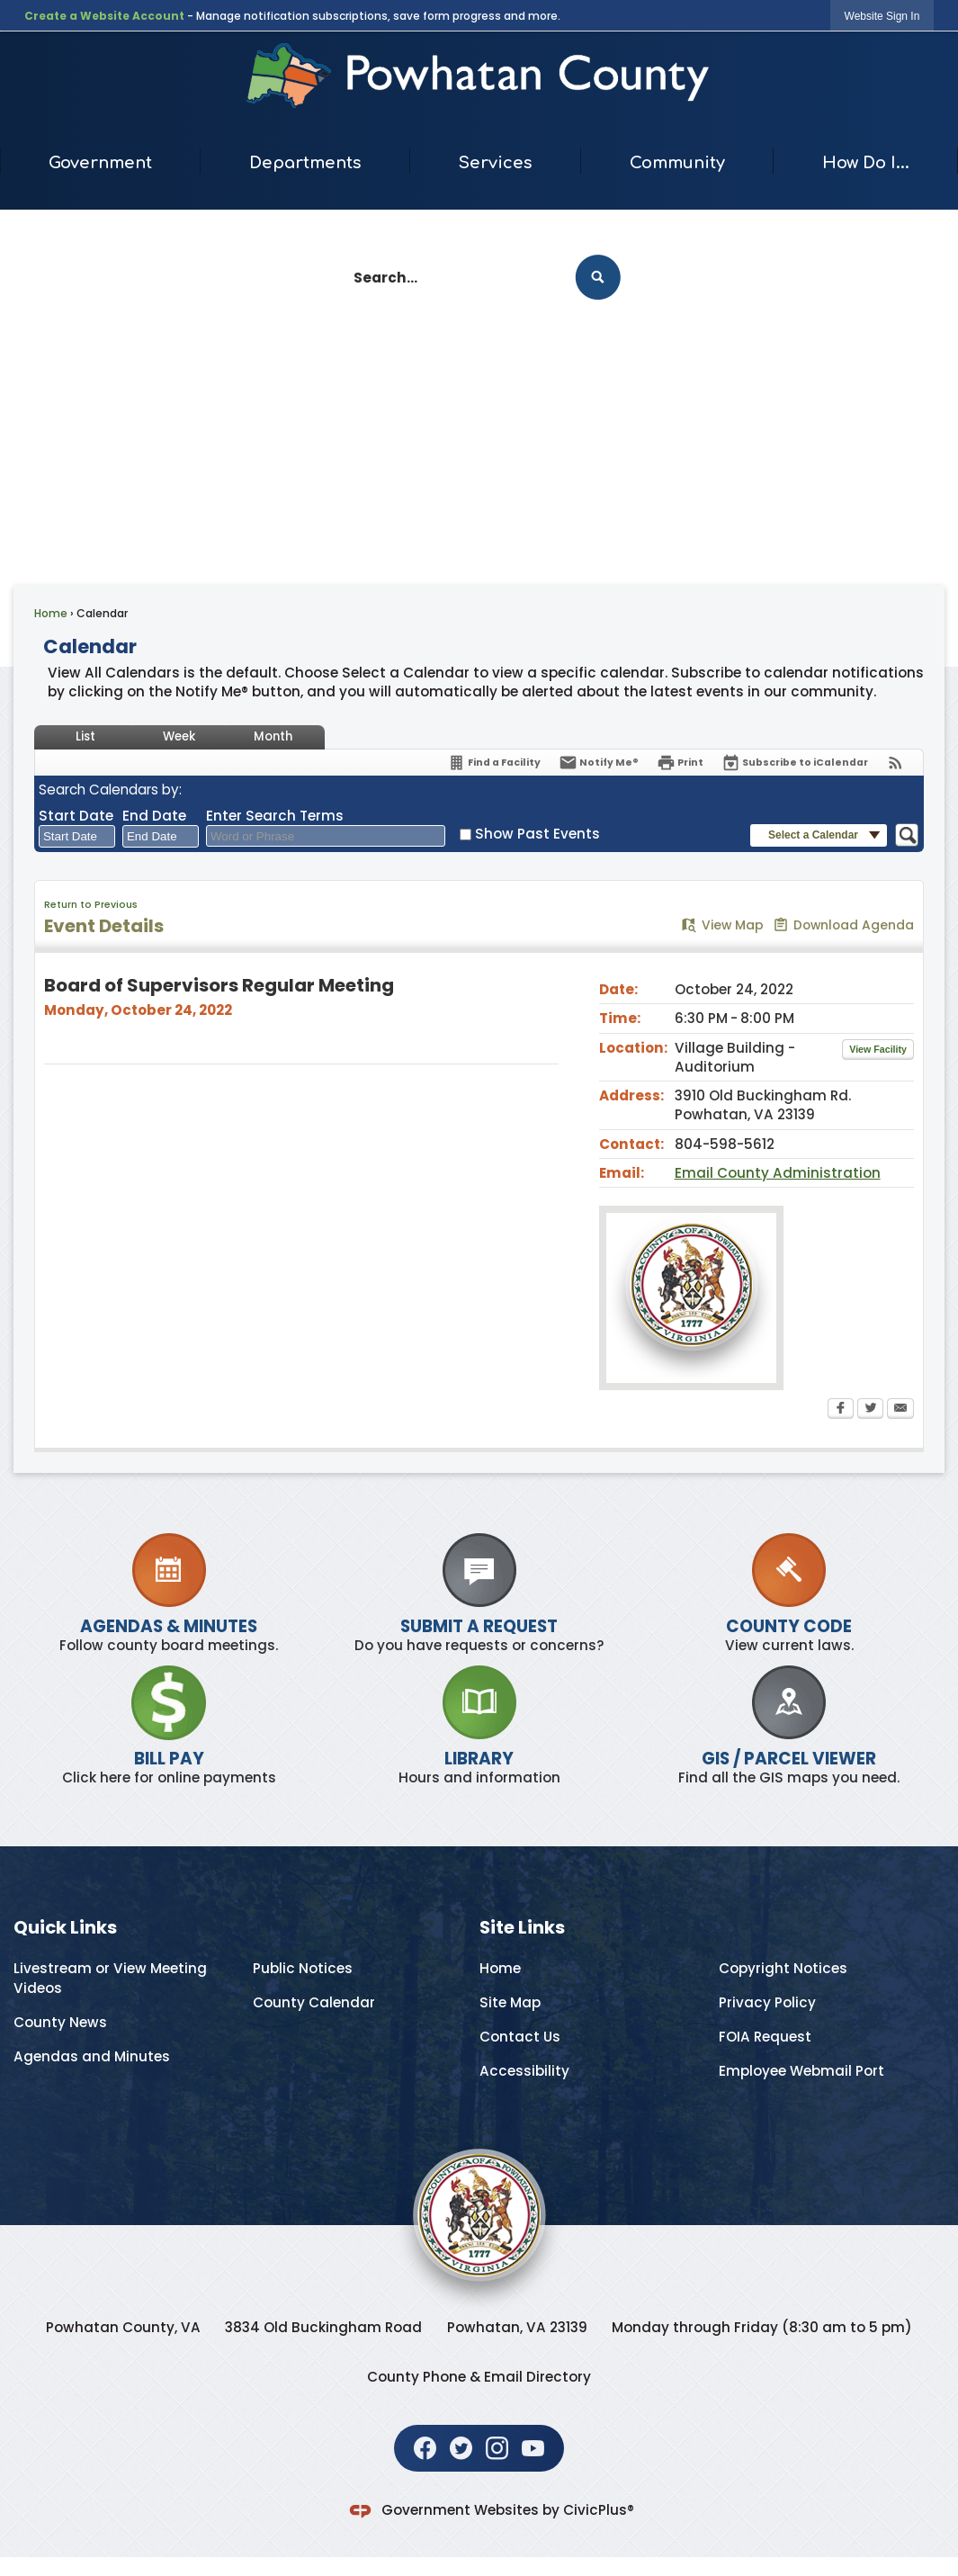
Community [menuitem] (677, 163)
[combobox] (77, 837)
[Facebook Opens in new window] (841, 1410)
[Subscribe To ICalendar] (794, 762)
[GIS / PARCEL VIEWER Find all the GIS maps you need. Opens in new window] (789, 1726)
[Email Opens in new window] (900, 1410)
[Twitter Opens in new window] (870, 1410)
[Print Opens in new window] (680, 762)
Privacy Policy (767, 2002)
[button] (598, 278)
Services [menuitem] (496, 163)
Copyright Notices (783, 1968)
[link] (882, 15)
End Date (154, 815)
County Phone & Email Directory (479, 2376)
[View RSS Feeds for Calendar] (895, 762)
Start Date (76, 815)
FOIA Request (765, 2036)
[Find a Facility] (494, 762)
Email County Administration (778, 1172)
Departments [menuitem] (305, 163)
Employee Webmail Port (801, 2070)
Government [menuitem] (100, 163)
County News (60, 2022)
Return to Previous (91, 904)
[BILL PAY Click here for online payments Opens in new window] (168, 1726)
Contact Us (519, 2036)
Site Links (522, 1927)
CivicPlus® (598, 2509)
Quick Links (65, 1927)
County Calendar (314, 2002)
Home (50, 613)
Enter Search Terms (275, 815)
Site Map (510, 2002)
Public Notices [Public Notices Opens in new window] (303, 1968)
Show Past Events (537, 833)
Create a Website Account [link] (104, 15)
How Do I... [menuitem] (865, 163)
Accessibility (524, 2070)
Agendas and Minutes (91, 2056)
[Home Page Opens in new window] (479, 75)
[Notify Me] (599, 762)
